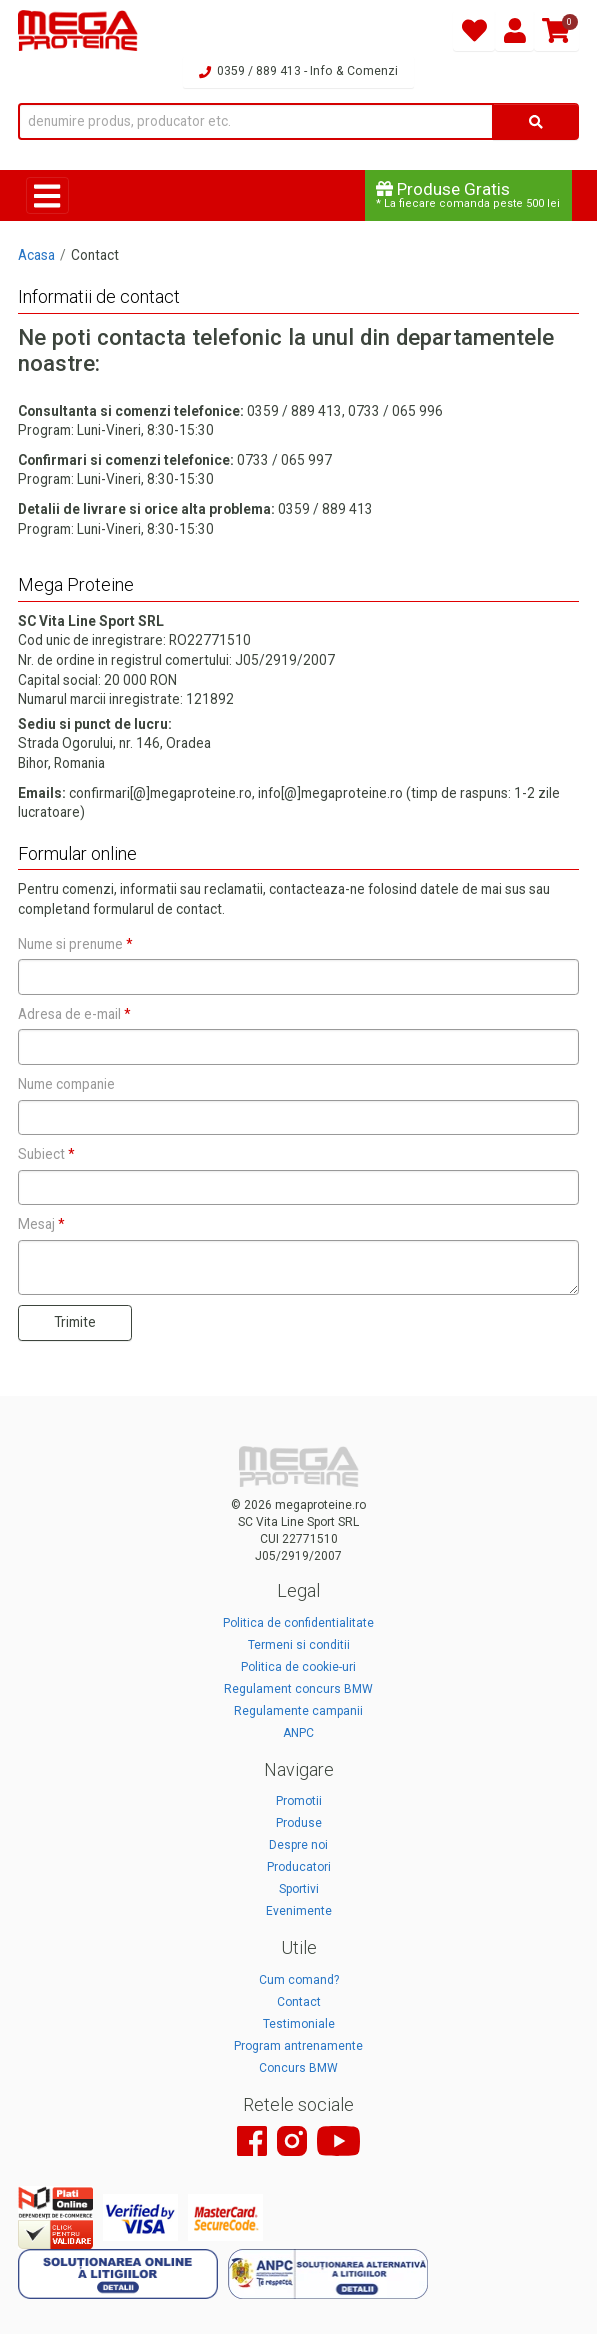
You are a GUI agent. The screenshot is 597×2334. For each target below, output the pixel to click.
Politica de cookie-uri (298, 1667)
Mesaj (41, 1224)
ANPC (298, 1733)
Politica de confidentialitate (298, 1623)
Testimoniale (299, 2024)
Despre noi (298, 1845)
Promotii (299, 1801)
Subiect (46, 1154)
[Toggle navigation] (47, 195)
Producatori (299, 1867)
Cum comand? (299, 1980)
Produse (299, 1823)
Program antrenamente (298, 2046)
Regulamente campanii (298, 1711)
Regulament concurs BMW (298, 1689)
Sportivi (299, 1889)
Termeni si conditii (299, 1645)
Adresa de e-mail (74, 1014)
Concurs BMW (298, 2068)
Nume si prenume (75, 944)
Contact (299, 2002)
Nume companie (66, 1084)
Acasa (36, 255)
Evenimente (299, 1911)
